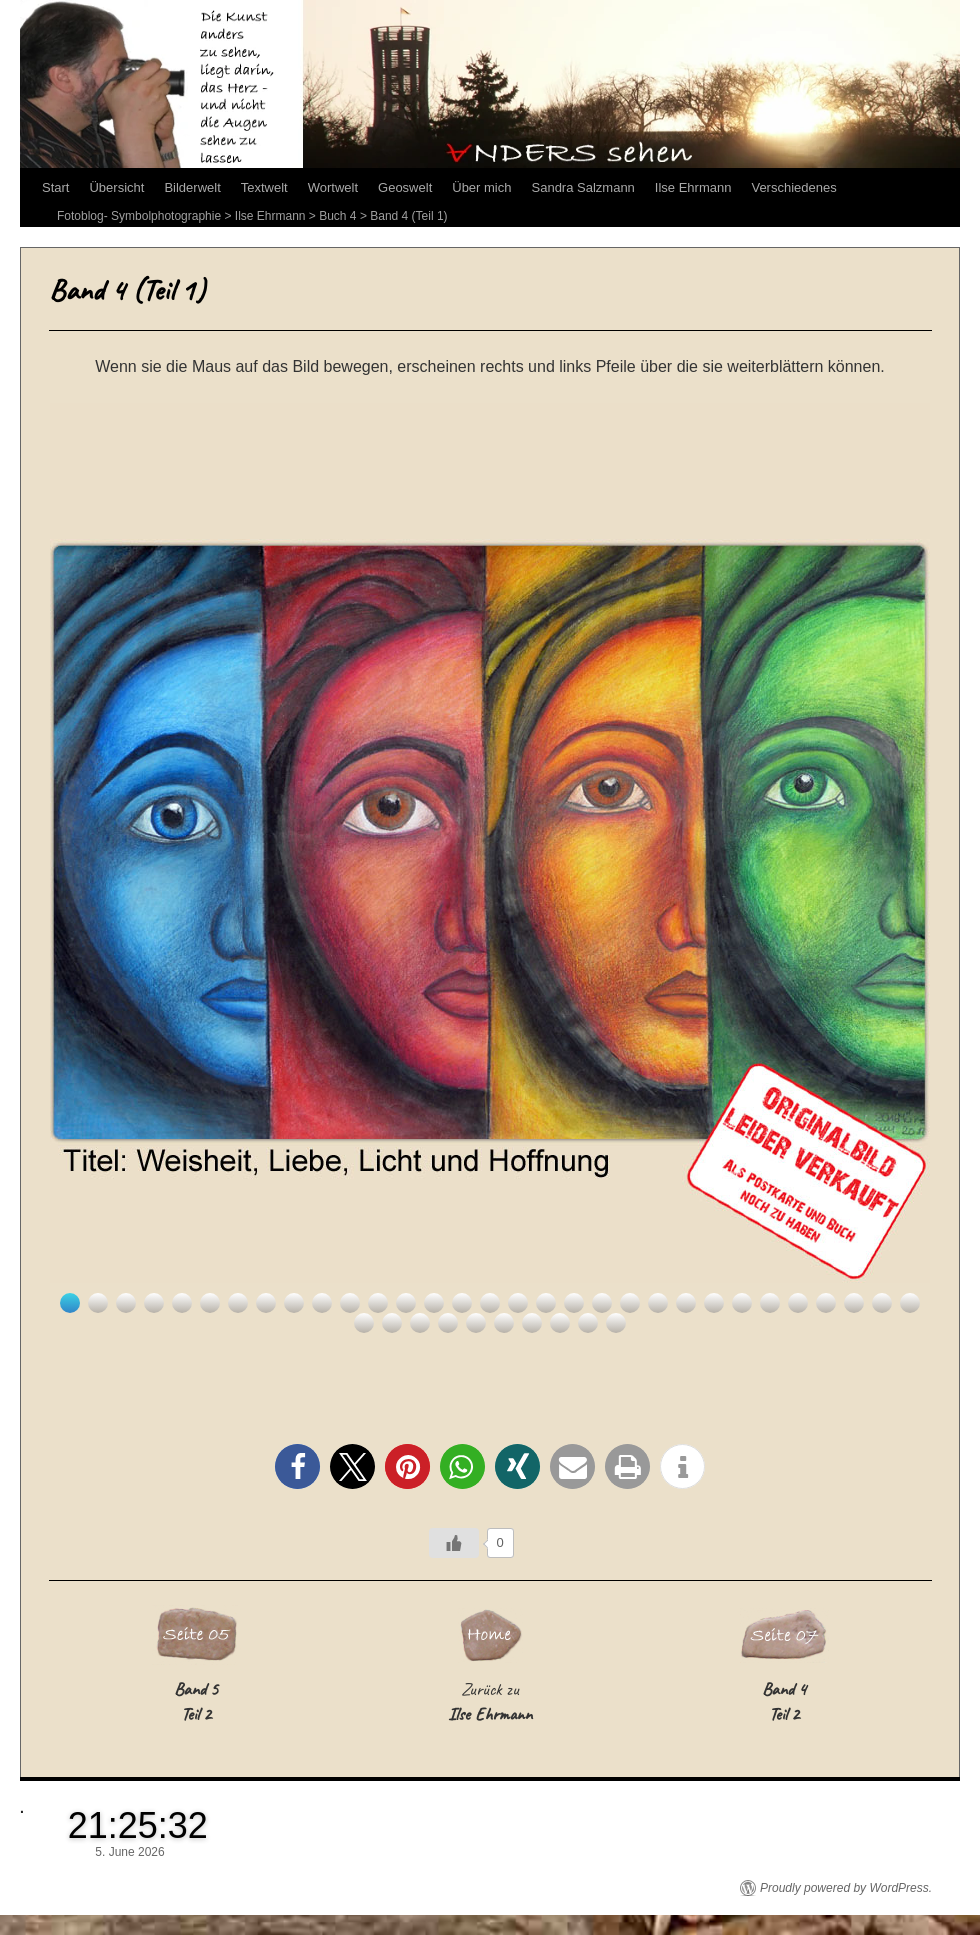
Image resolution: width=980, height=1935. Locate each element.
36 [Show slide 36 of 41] (476, 1323)
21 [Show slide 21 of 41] (630, 1303)
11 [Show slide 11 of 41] (350, 1303)
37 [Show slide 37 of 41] (504, 1323)
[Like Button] (454, 1543)
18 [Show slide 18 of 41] (546, 1303)
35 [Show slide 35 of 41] (448, 1323)
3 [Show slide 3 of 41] (126, 1303)
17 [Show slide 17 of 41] (518, 1303)
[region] (490, 868)
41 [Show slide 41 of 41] (616, 1323)
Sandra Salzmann (583, 187)
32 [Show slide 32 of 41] (364, 1323)
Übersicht (116, 187)
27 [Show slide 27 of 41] (798, 1303)
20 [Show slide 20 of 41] (602, 1303)
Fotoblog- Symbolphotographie (139, 216)
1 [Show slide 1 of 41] (70, 1303)
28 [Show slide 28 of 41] (826, 1303)
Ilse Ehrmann (693, 187)
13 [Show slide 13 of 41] (406, 1303)
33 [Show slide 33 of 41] (392, 1323)
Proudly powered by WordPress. (846, 1888)
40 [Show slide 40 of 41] (588, 1323)
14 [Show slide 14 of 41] (434, 1303)
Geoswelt (405, 187)
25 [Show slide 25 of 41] (742, 1303)
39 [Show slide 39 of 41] (560, 1323)
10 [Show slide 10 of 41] (322, 1303)
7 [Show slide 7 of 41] (238, 1303)
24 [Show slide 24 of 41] (714, 1303)
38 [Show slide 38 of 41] (532, 1323)
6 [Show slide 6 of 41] (210, 1303)
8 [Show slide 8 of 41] (266, 1303)
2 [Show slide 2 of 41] (98, 1303)
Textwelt (264, 187)
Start (55, 187)
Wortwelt (333, 187)
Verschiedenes (793, 187)
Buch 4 (337, 216)
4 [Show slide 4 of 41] (154, 1303)
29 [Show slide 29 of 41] (854, 1303)
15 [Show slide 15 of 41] (462, 1303)
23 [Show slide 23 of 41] (686, 1303)
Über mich (481, 187)
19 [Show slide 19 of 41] (574, 1303)
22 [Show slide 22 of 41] (658, 1303)
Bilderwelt (192, 187)
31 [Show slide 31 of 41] (910, 1303)
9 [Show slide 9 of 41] (294, 1303)
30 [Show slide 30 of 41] (882, 1303)
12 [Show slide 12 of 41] (378, 1303)
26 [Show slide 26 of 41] (770, 1303)
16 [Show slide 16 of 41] (490, 1303)
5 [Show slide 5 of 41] (182, 1303)
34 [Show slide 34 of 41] (420, 1323)
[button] (297, 1466)
